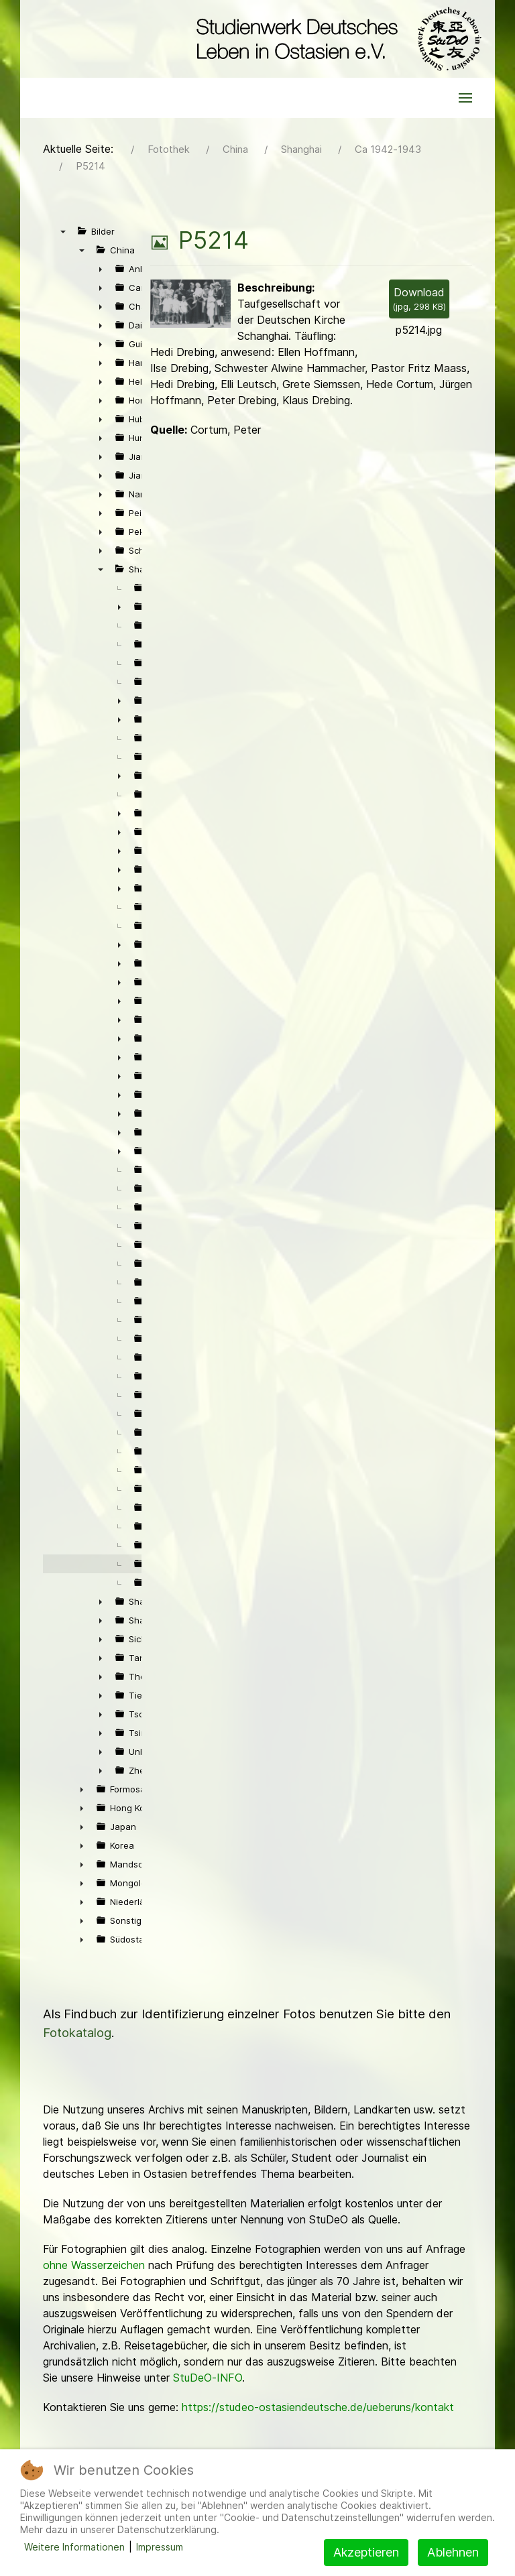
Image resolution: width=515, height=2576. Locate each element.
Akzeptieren (366, 2552)
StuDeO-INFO (207, 2377)
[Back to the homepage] (335, 39)
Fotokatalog (77, 2032)
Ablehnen (453, 2552)
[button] (465, 98)
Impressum (159, 2547)
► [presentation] (100, 268)
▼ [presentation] (63, 231)
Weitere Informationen (74, 2547)
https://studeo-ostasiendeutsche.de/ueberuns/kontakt (318, 2407)
